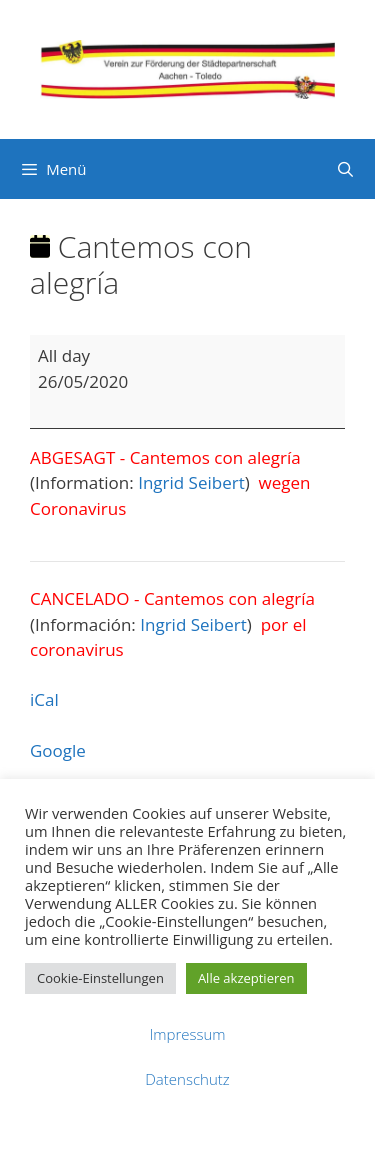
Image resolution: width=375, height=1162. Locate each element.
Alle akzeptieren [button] (246, 978)
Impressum (187, 1034)
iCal (44, 699)
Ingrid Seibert (191, 482)
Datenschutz (187, 1079)
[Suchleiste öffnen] (345, 169)
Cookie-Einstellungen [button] (100, 978)
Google (58, 750)
